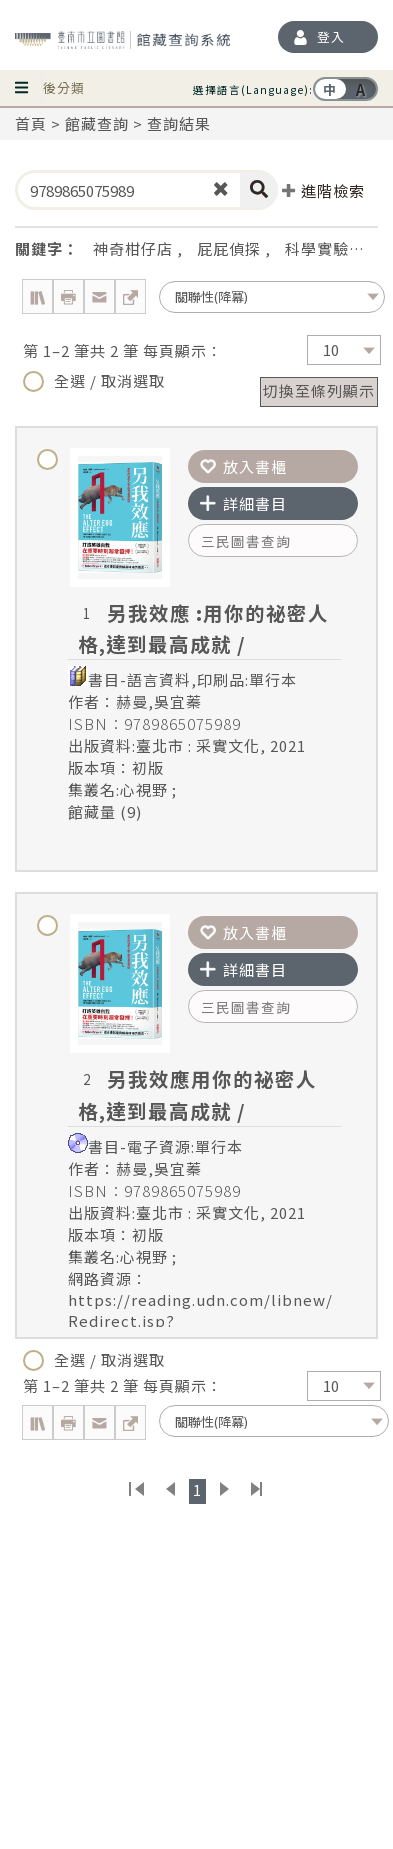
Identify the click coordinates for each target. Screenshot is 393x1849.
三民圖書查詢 (246, 541)
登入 (331, 36)
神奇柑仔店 (133, 248)
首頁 (31, 123)
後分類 (64, 87)
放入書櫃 (243, 466)
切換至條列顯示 (319, 390)
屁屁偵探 (229, 248)
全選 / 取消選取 (94, 381)
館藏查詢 (97, 123)
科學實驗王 (325, 248)
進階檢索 (323, 190)
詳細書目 (243, 503)
